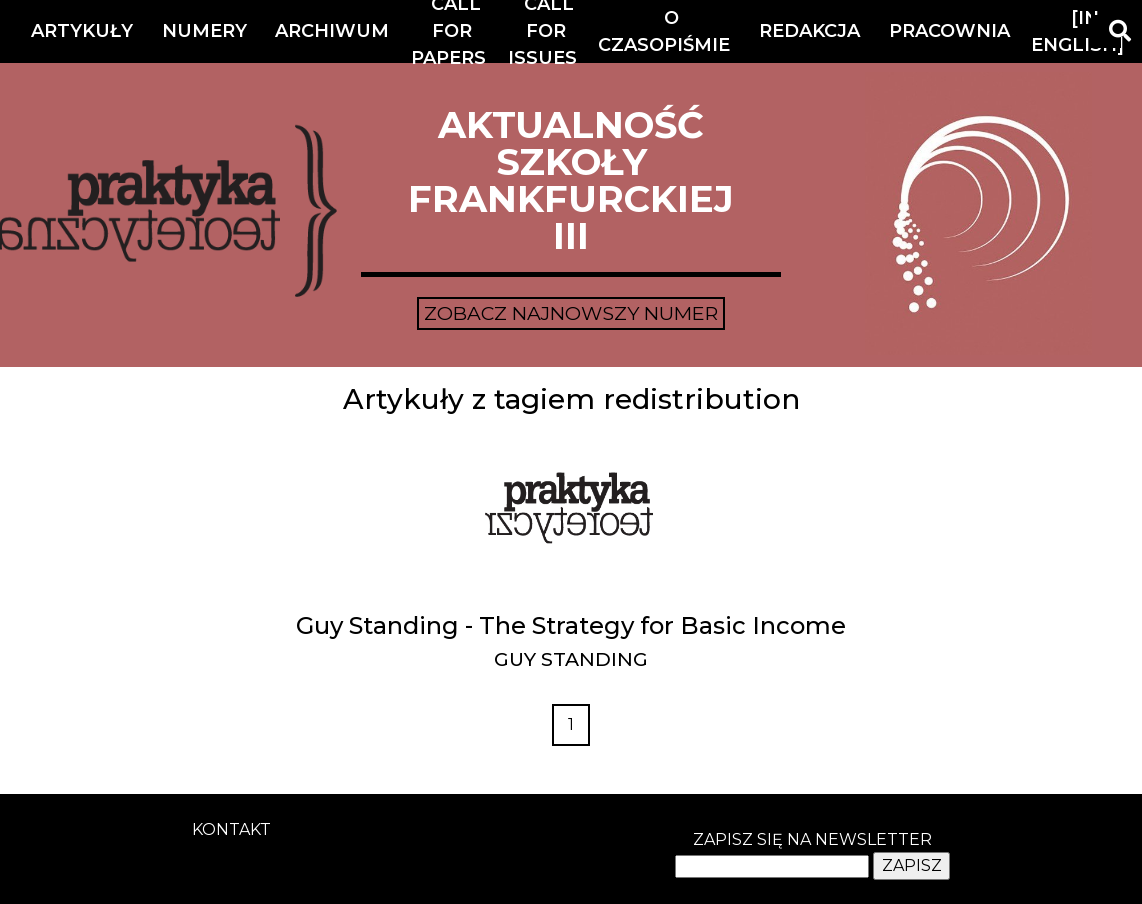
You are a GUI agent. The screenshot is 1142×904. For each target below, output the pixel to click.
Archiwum (332, 31)
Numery (204, 31)
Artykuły (82, 31)
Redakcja (809, 31)
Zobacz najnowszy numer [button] (571, 313)
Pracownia (949, 31)
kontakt (231, 829)
